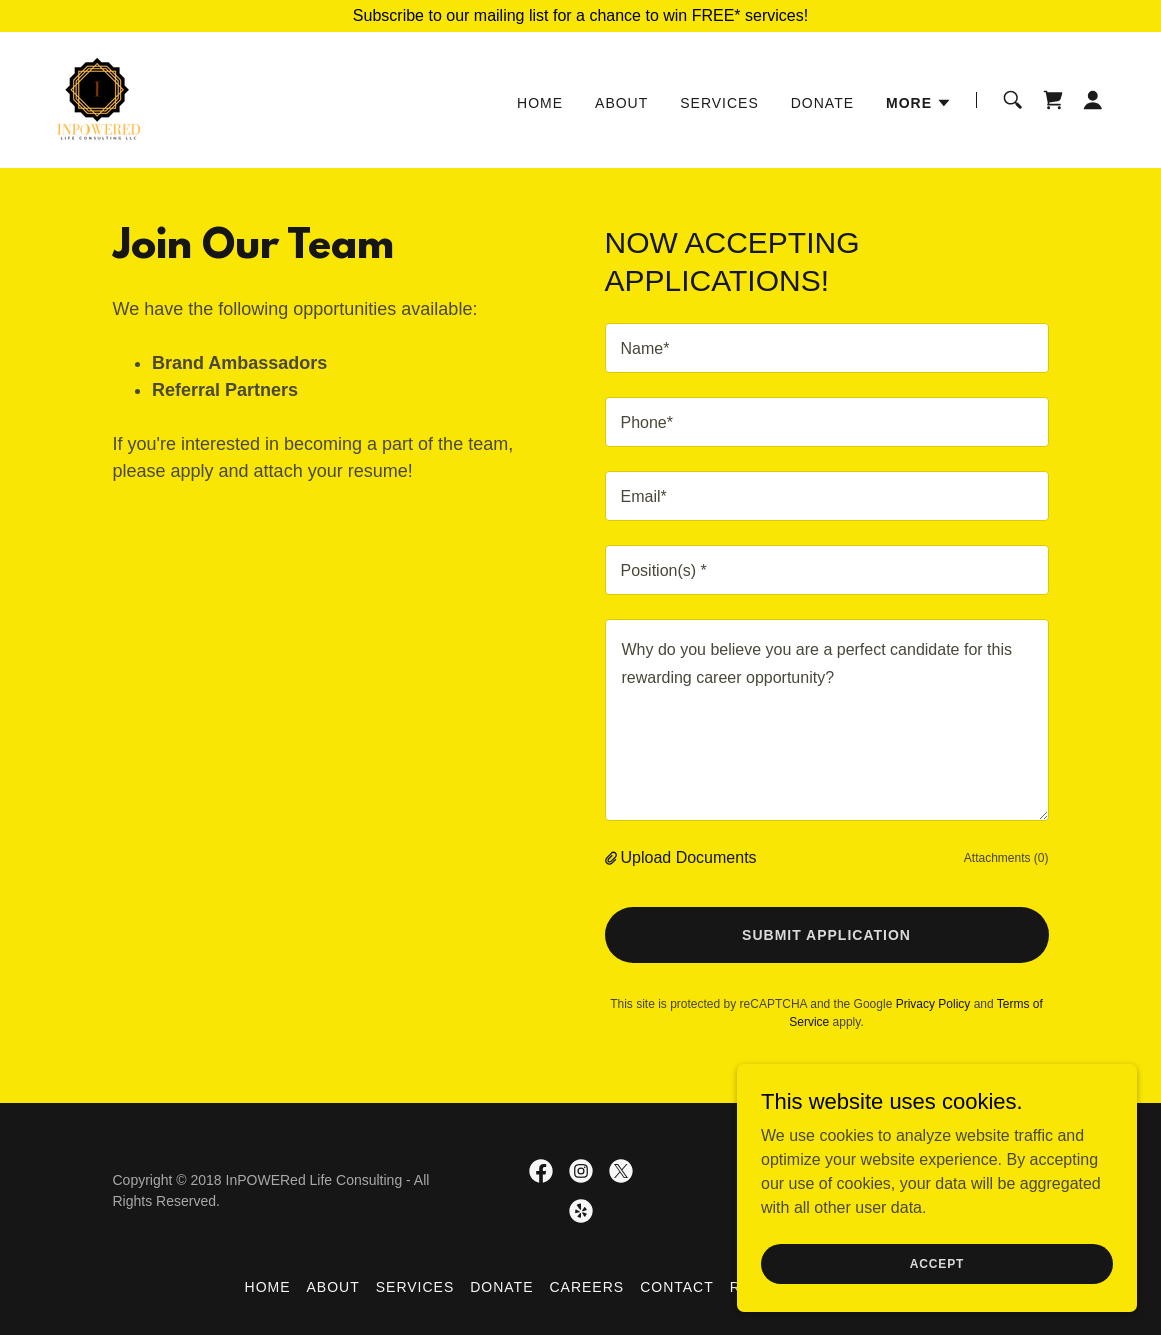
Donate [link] (822, 103)
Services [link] (719, 103)
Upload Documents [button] (689, 857)
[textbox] (827, 348)
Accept (937, 1263)
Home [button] (268, 1287)
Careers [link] (587, 1287)
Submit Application (826, 935)
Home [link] (540, 103)
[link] (96, 98)
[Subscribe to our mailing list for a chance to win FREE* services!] (580, 16)
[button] (919, 103)
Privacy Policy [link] (933, 1004)
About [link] (621, 103)
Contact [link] (677, 1287)
